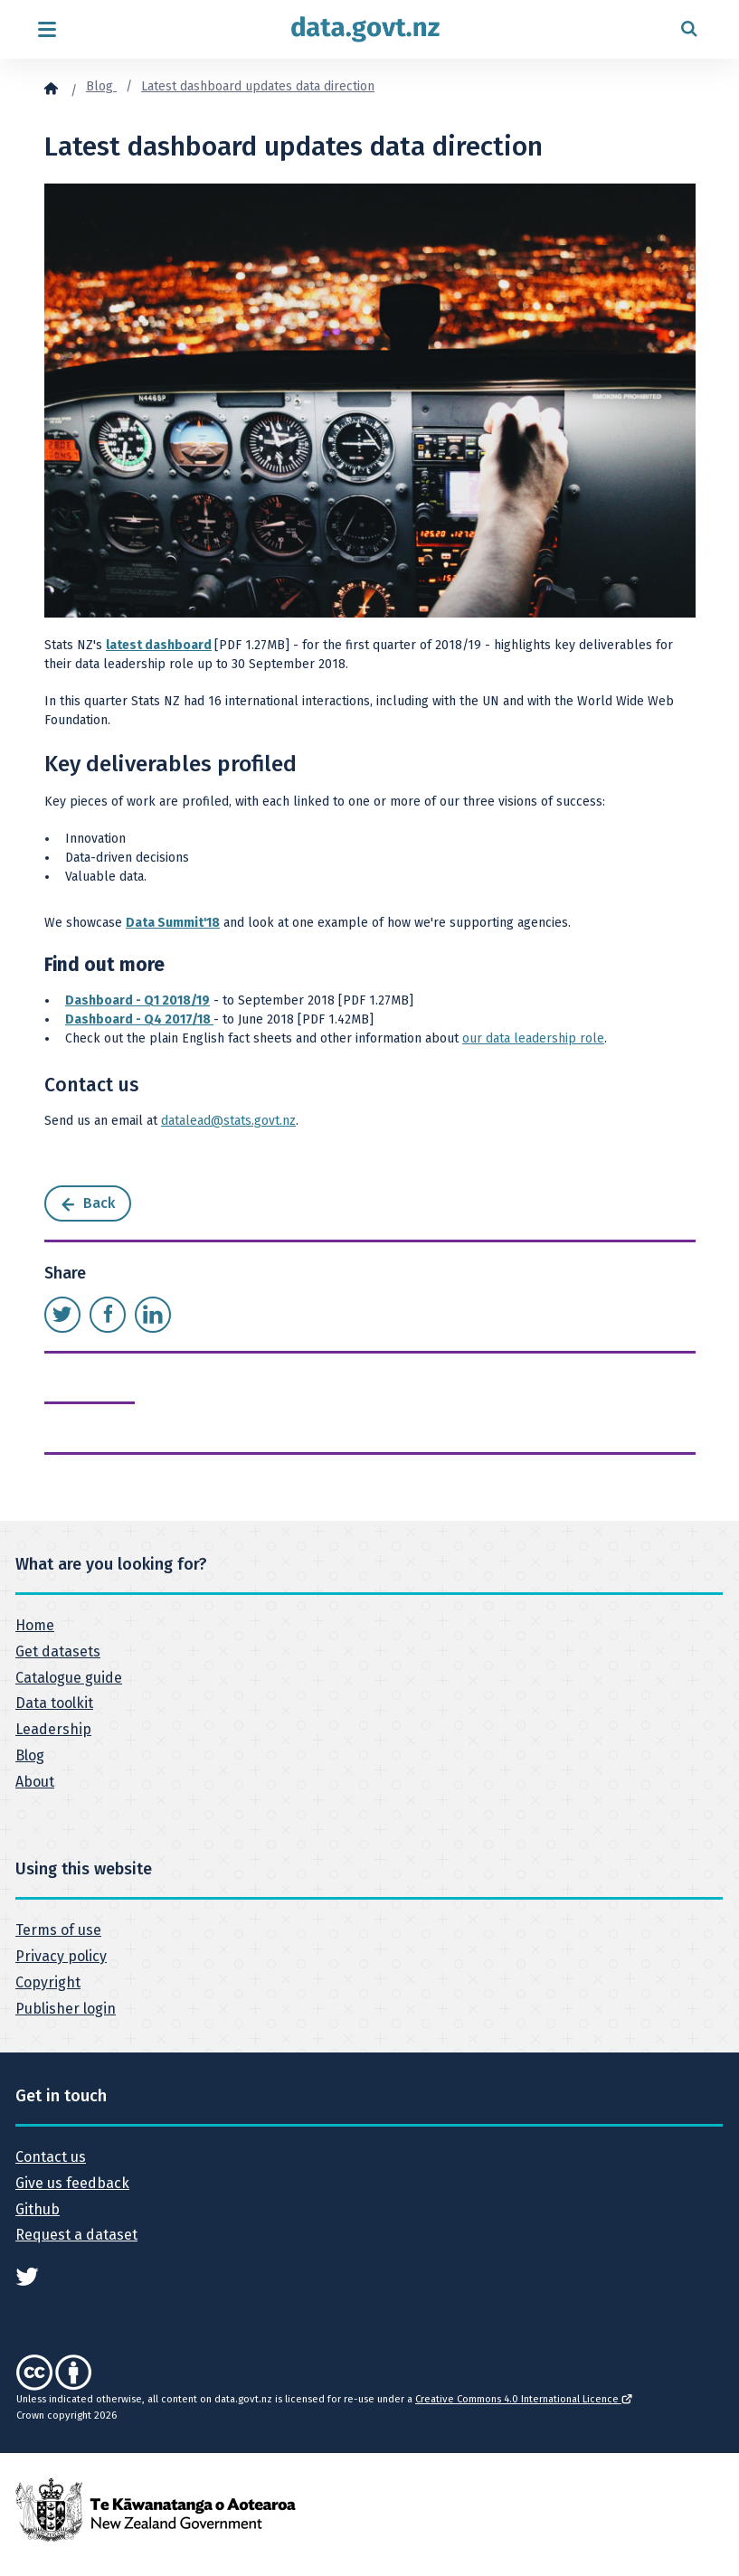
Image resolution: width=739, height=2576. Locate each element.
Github (37, 2209)
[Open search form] (688, 29)
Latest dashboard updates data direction (257, 86)
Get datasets (57, 1651)
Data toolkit (54, 1703)
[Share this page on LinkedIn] (153, 1315)
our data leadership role (533, 1038)
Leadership (53, 1729)
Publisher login (65, 2008)
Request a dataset (76, 2234)
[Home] (50, 87)
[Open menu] (46, 29)
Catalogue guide (68, 1677)
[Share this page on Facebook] (108, 1315)
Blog (101, 86)
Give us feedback (72, 2183)
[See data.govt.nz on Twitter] (27, 2275)
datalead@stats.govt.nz (228, 1120)
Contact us (50, 2157)
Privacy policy (61, 1956)
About (34, 1781)
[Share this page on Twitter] (62, 1315)
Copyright (48, 1982)
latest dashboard (159, 645)
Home (34, 1625)
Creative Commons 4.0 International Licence (523, 2399)
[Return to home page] (365, 29)
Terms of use (58, 1930)
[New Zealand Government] (155, 2509)
